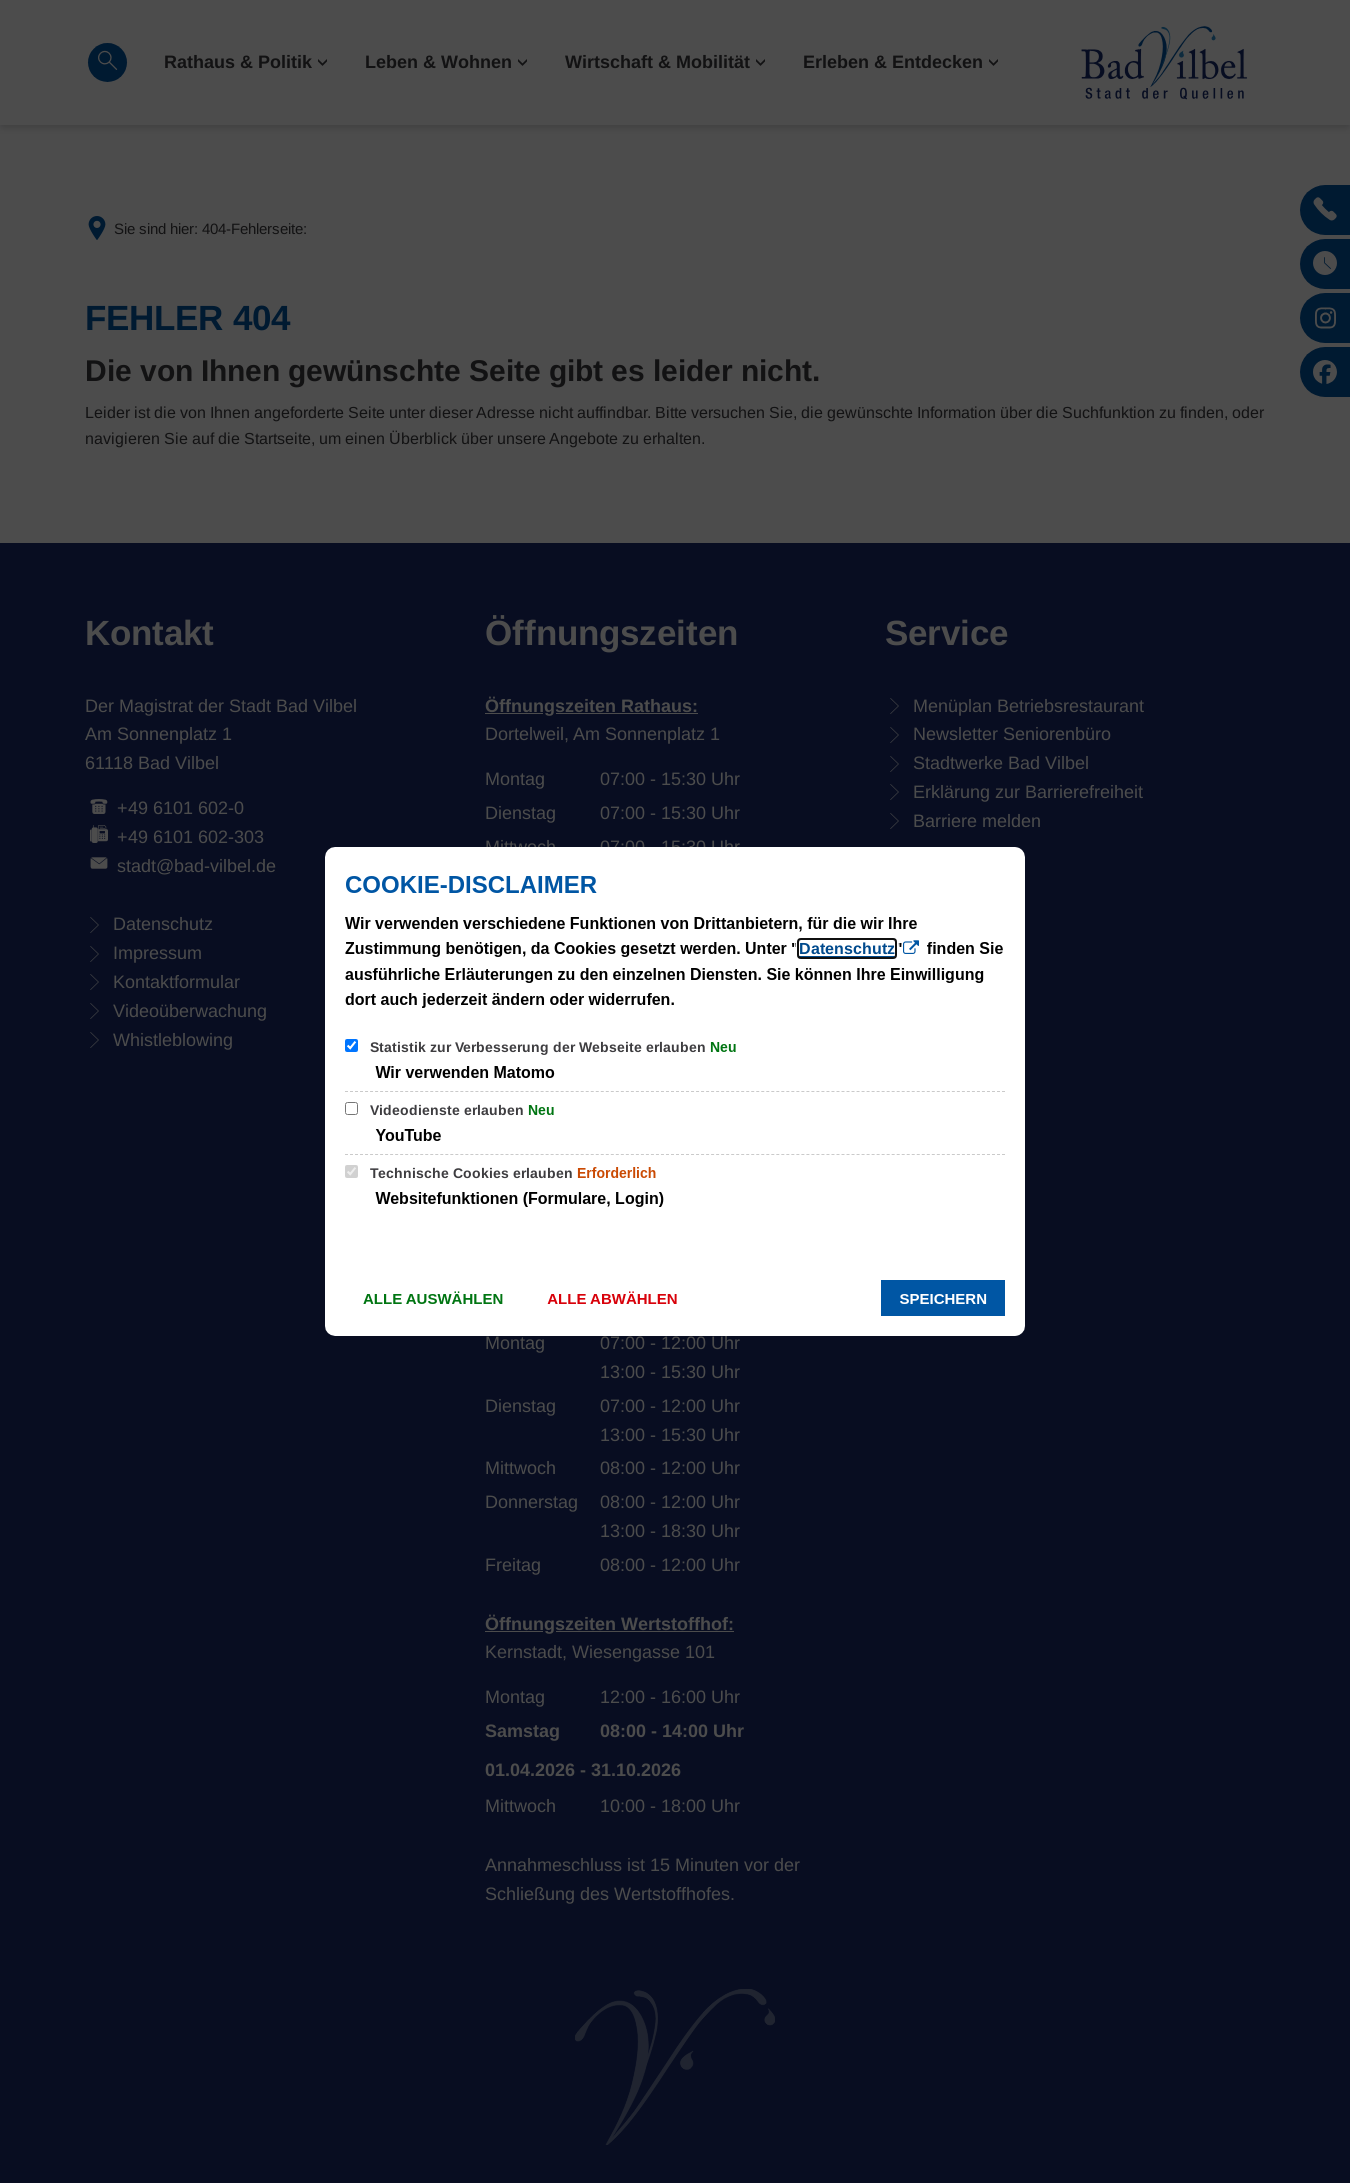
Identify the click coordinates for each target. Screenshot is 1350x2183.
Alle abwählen (612, 1298)
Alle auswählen (433, 1298)
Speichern (943, 1298)
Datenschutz (847, 948)
